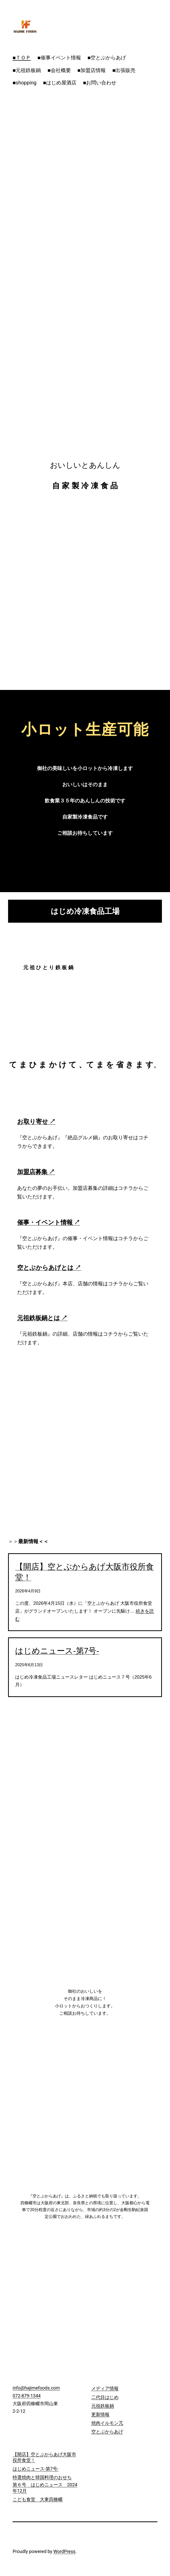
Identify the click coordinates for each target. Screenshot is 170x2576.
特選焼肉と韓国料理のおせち (42, 2477)
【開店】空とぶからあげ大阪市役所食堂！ (84, 1572)
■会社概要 (59, 70)
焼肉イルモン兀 (107, 2423)
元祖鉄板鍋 (102, 2405)
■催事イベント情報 (59, 58)
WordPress (64, 2551)
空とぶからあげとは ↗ (49, 1267)
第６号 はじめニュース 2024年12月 (45, 2487)
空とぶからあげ (107, 2431)
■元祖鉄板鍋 (27, 70)
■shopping (24, 83)
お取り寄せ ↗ (36, 1121)
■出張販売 (123, 70)
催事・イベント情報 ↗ (48, 1222)
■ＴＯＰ (22, 58)
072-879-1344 (27, 2395)
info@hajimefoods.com (36, 2388)
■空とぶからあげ (107, 58)
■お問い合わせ (99, 83)
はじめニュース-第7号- (57, 1650)
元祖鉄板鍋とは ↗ (42, 1317)
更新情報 (100, 2414)
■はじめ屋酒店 (59, 83)
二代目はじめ (105, 2397)
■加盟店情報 (91, 70)
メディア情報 (105, 2388)
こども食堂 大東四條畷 (38, 2499)
